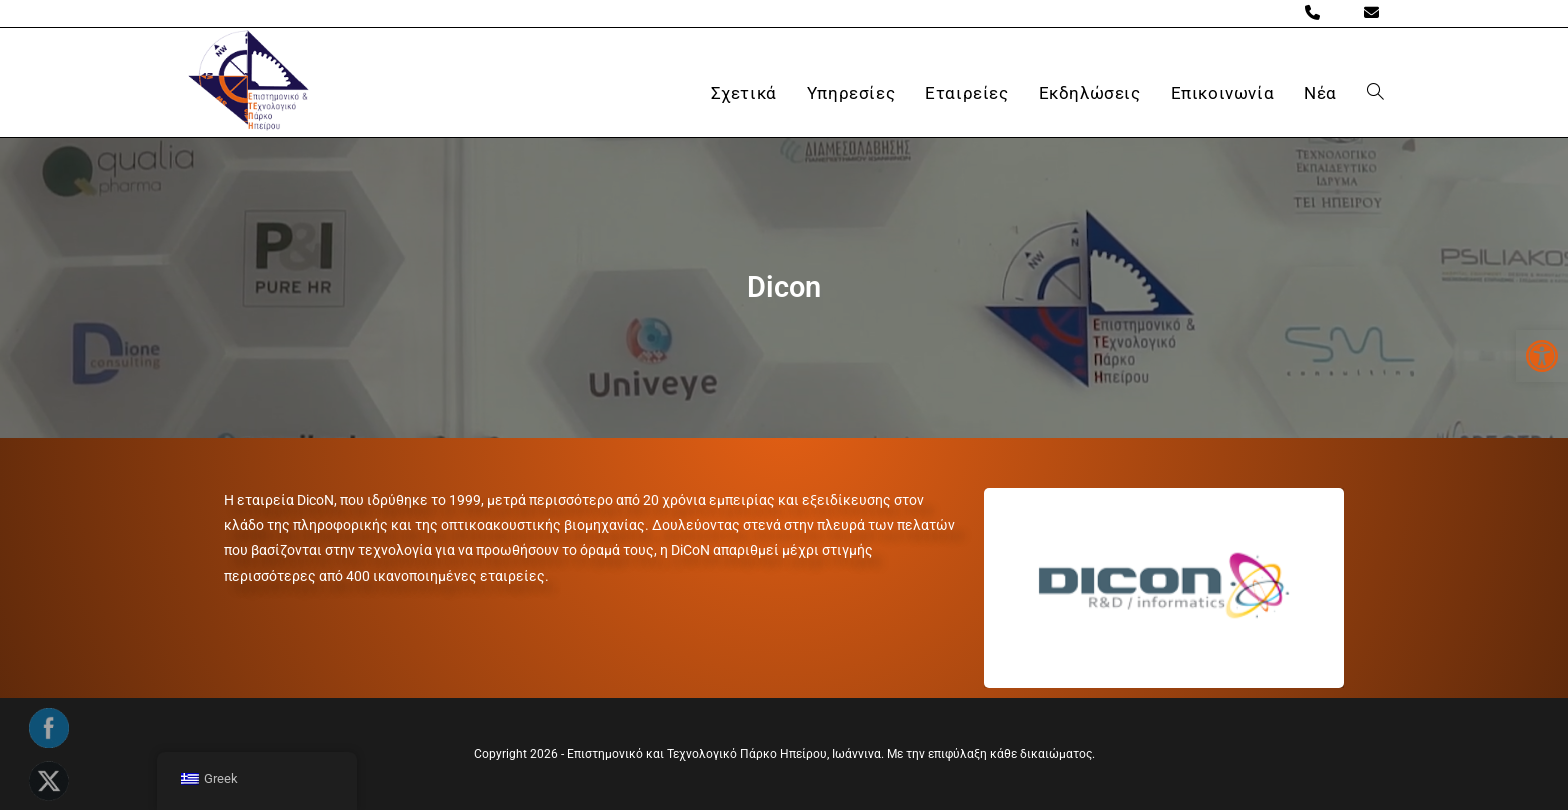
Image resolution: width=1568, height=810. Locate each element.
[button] (1542, 356)
